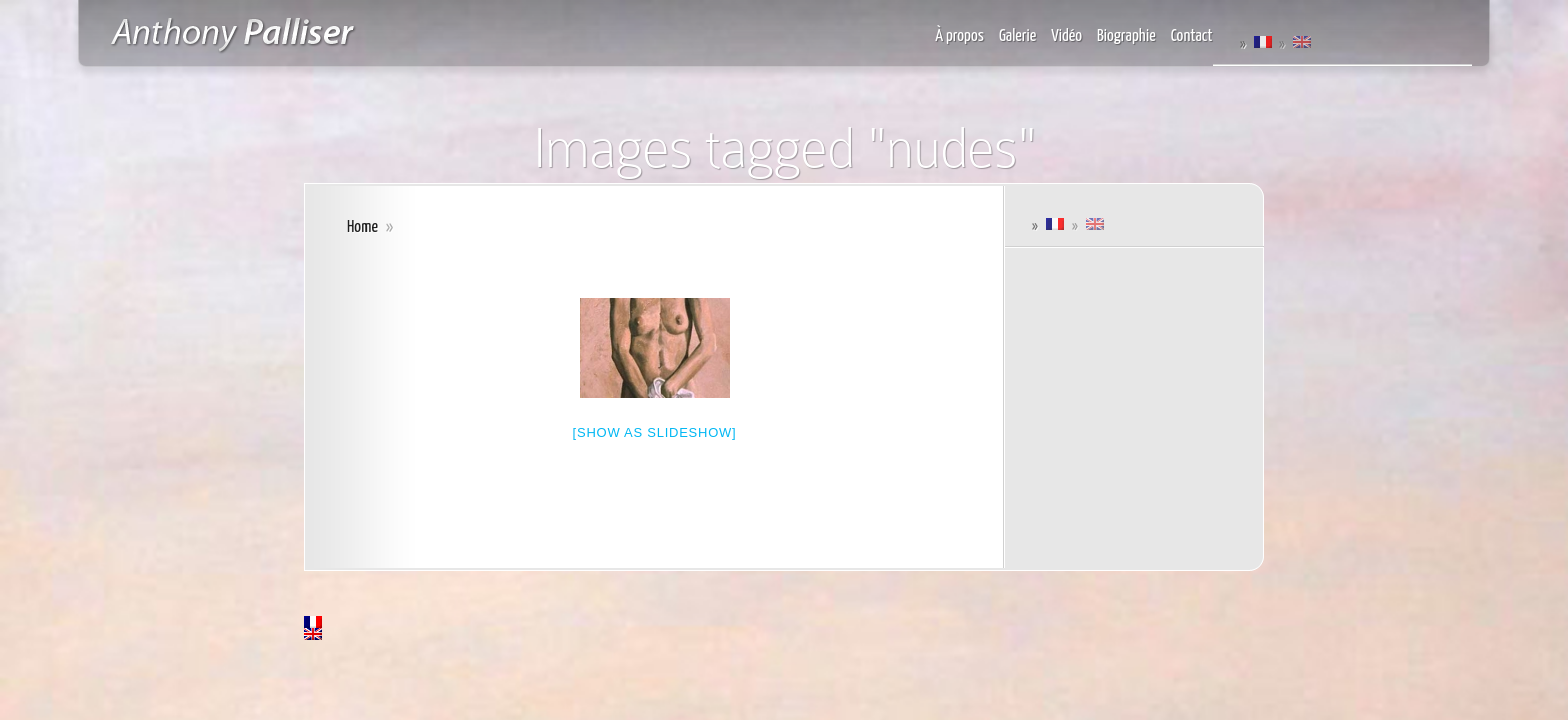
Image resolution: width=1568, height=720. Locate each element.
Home (362, 227)
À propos (959, 36)
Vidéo (1066, 36)
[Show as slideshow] (655, 432)
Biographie (1126, 36)
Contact (1192, 36)
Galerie (1017, 36)
